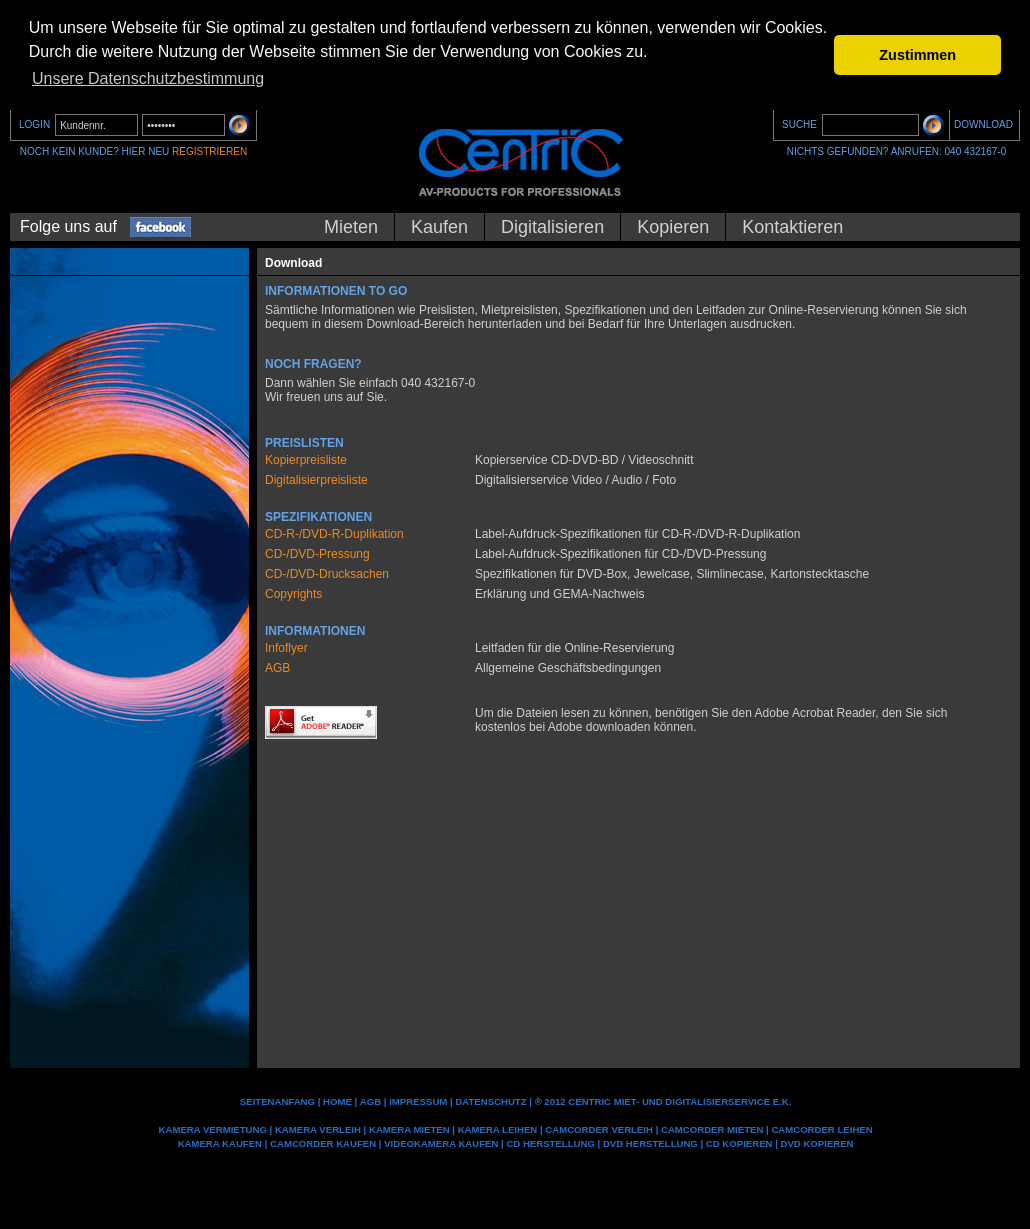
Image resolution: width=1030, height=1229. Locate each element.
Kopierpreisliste (306, 460)
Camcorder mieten (712, 1129)
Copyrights (293, 594)
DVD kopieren (817, 1143)
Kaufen (439, 227)
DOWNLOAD (983, 124)
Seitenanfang (277, 1101)
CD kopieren (739, 1143)
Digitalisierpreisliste (316, 480)
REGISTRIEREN (209, 151)
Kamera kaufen (220, 1143)
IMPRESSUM (418, 1101)
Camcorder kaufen (323, 1143)
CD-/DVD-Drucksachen (327, 574)
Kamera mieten (409, 1129)
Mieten (351, 227)
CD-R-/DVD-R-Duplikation (334, 534)
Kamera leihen (498, 1129)
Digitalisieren (552, 227)
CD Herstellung (550, 1143)
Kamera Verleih (318, 1129)
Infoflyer (286, 648)
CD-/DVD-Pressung (317, 554)
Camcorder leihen (821, 1129)
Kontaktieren (792, 227)
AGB (277, 668)
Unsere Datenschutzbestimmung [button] (148, 78)
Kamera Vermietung (213, 1129)
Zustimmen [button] (917, 55)
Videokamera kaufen (441, 1143)
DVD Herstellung (650, 1143)
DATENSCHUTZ (490, 1101)
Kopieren (673, 227)
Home (337, 1101)
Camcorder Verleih (599, 1129)
